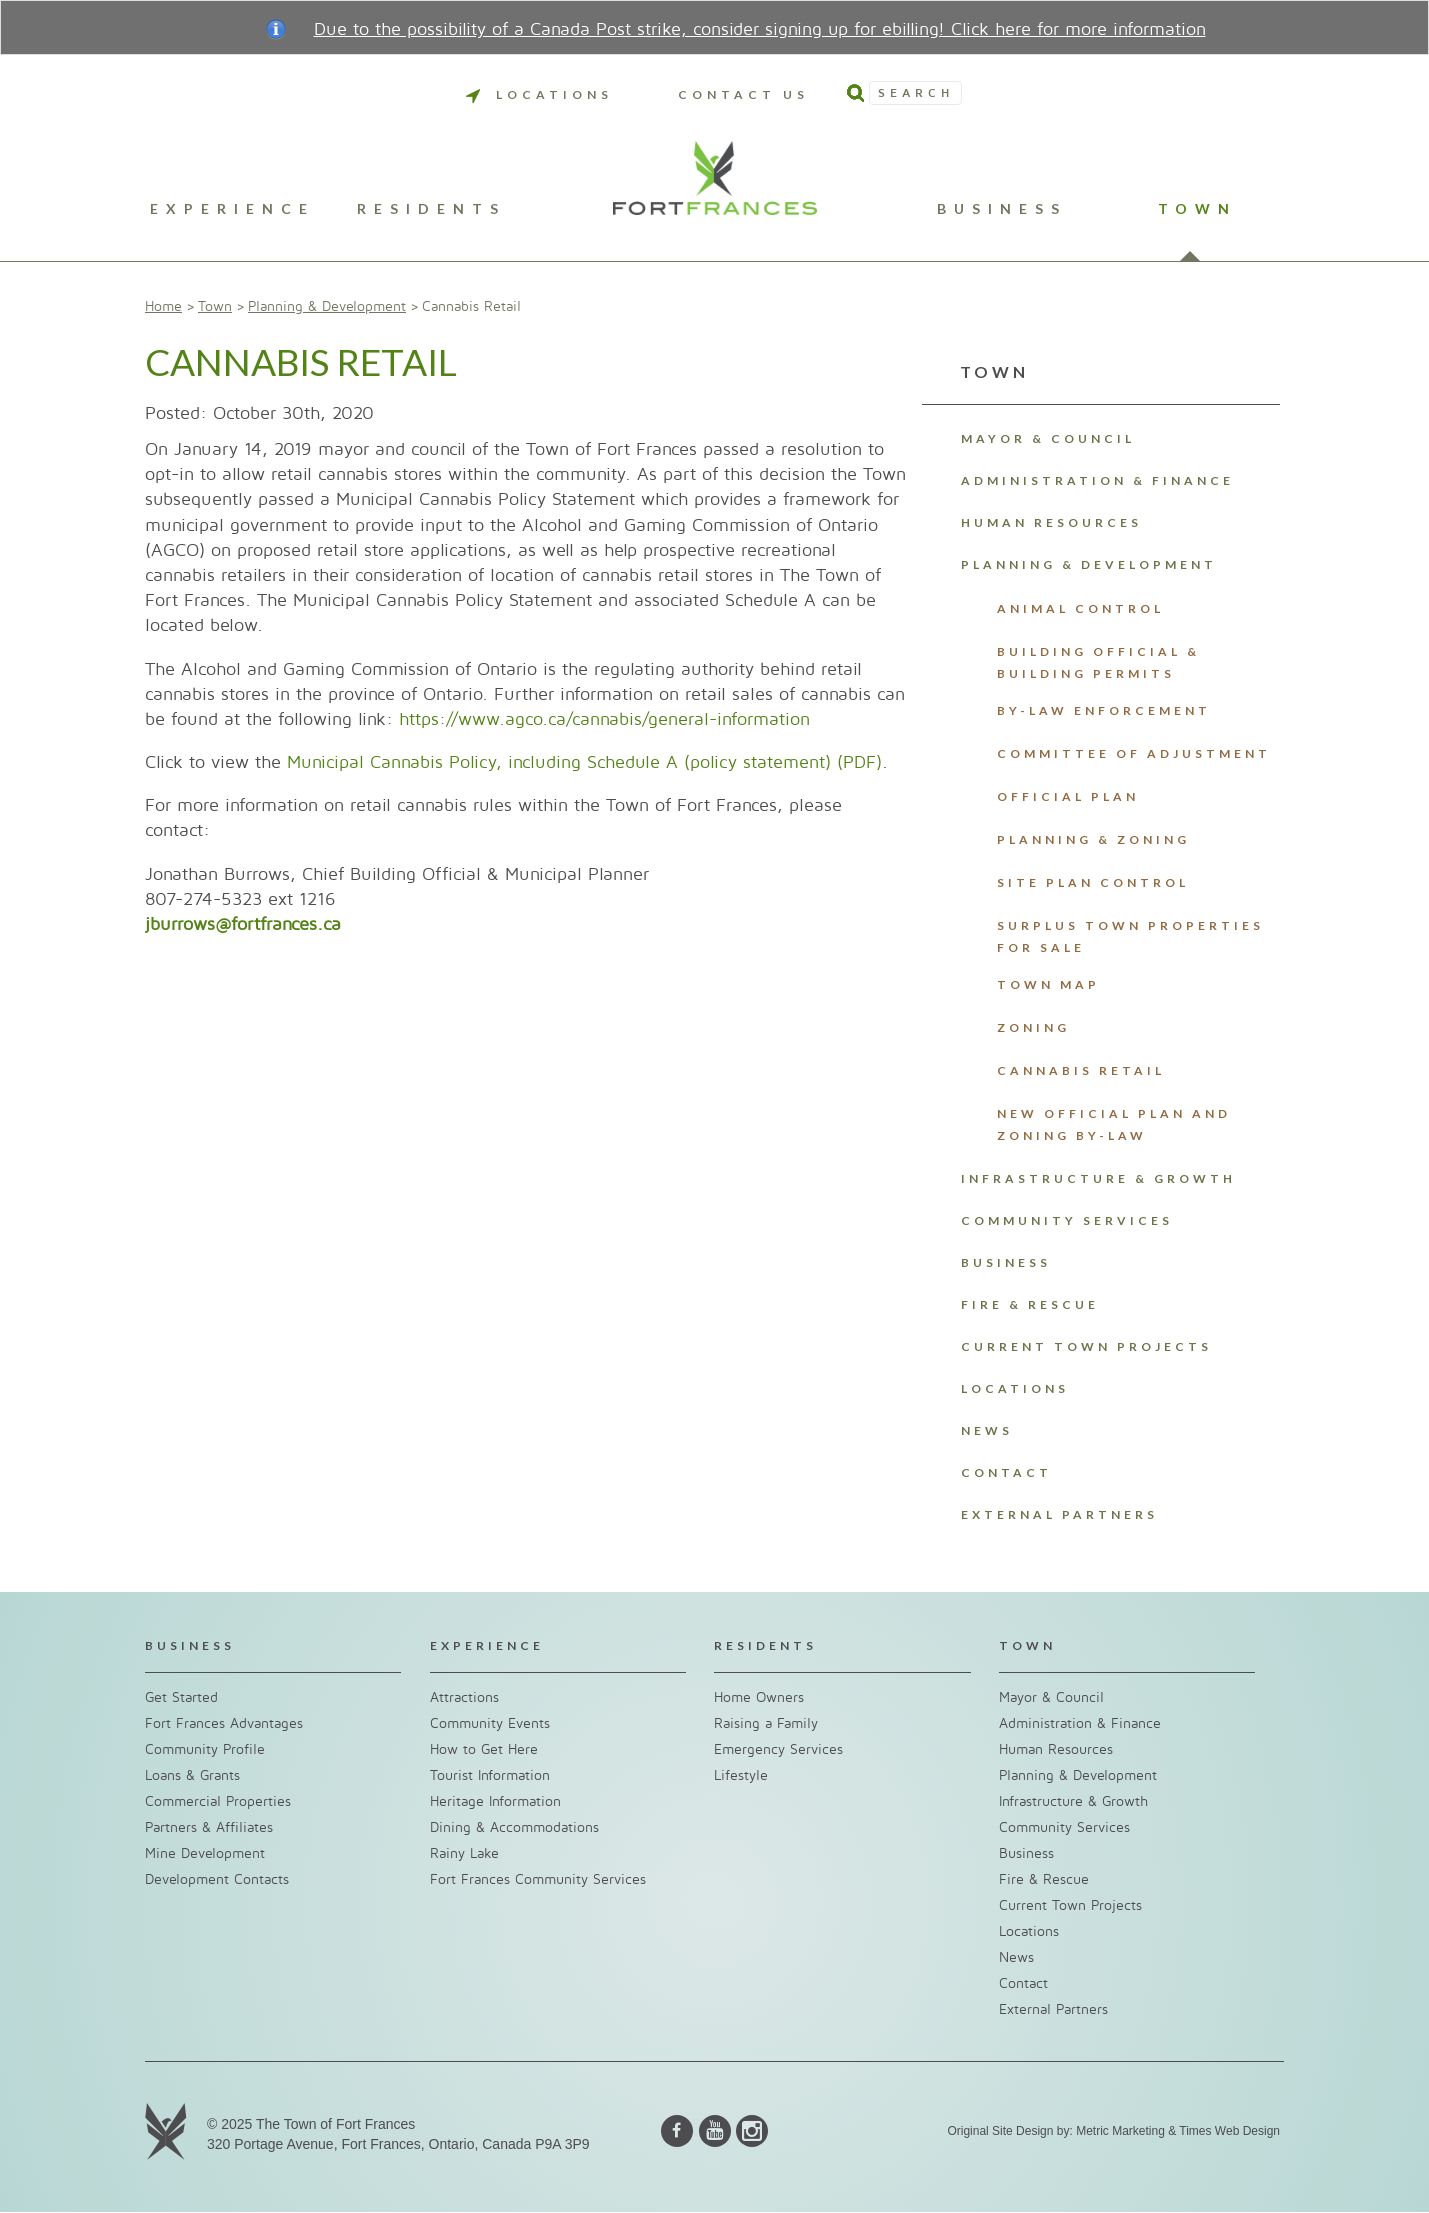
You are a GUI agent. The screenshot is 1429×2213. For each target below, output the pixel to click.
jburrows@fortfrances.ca (243, 924)
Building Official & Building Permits (1098, 662)
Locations (539, 94)
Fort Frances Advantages (224, 1723)
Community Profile (205, 1749)
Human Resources (1051, 522)
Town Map (1048, 984)
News (987, 1430)
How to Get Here (484, 1749)
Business (1002, 209)
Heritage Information (495, 1801)
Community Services (1067, 1220)
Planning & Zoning (1093, 839)
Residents (431, 209)
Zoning (1033, 1027)
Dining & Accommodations (514, 1827)
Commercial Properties (218, 1801)
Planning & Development (327, 306)
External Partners (1059, 1514)
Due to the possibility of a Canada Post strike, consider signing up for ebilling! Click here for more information (760, 29)
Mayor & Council (1048, 438)
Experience (232, 209)
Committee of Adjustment (1134, 753)
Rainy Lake (464, 1853)
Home (163, 306)
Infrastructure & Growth (1098, 1178)
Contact (1006, 1472)
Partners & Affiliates (209, 1827)
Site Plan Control (1093, 882)
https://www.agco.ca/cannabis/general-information (604, 719)
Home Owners (759, 1697)
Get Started (181, 1697)
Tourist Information (490, 1775)
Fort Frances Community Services (538, 1879)
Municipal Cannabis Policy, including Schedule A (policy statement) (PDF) (584, 762)
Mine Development (205, 1853)
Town (1197, 209)
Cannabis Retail (1081, 1070)
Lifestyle (741, 1775)
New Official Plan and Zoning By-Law (1114, 1124)
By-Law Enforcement (1104, 710)
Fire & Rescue (1030, 1304)
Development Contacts (217, 1879)
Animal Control (1080, 608)
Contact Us (743, 94)
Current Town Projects (1086, 1346)
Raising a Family (766, 1723)
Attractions (464, 1697)
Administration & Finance (1097, 480)
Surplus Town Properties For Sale (1130, 936)
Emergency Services (778, 1749)
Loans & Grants (192, 1775)
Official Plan (1068, 796)
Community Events (490, 1723)
